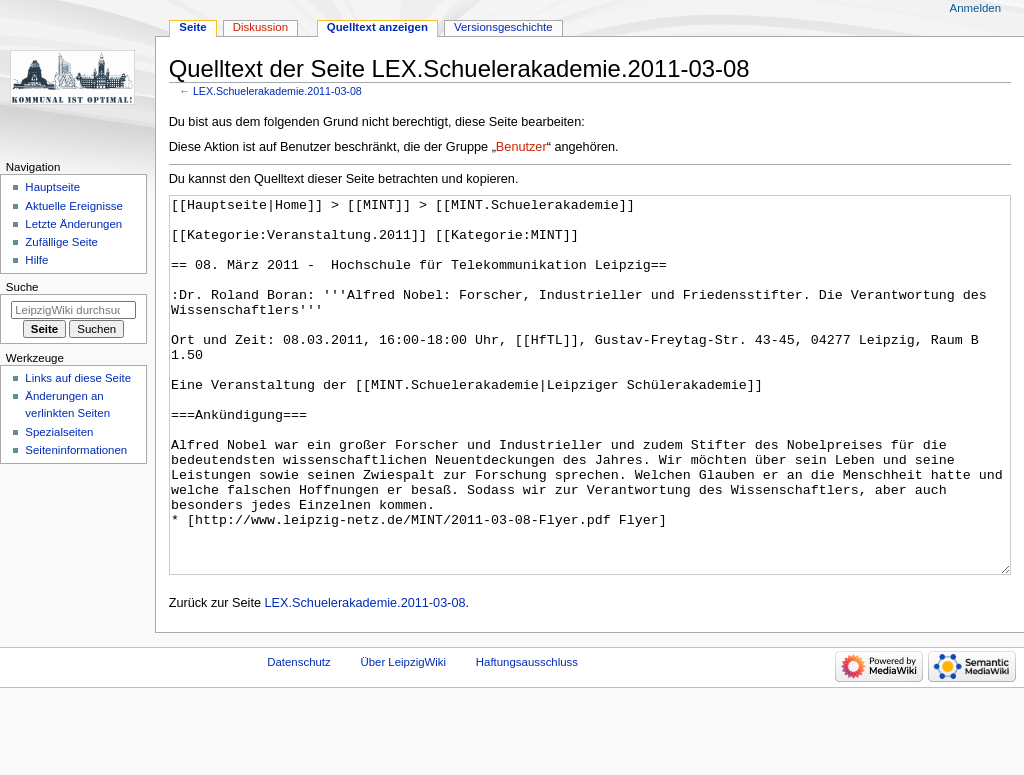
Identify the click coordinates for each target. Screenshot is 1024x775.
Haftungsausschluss (527, 737)
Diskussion (260, 27)
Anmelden (976, 8)
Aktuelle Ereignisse (73, 206)
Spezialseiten (59, 432)
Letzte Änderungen (73, 224)
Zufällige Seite (61, 242)
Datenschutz (299, 737)
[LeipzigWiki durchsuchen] (73, 310)
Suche (22, 287)
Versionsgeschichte (503, 27)
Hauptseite (52, 187)
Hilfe (36, 260)
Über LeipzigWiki (403, 737)
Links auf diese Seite (78, 378)
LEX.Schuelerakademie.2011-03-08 (277, 91)
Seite (192, 27)
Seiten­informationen (76, 450)
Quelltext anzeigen (377, 27)
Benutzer (521, 147)
